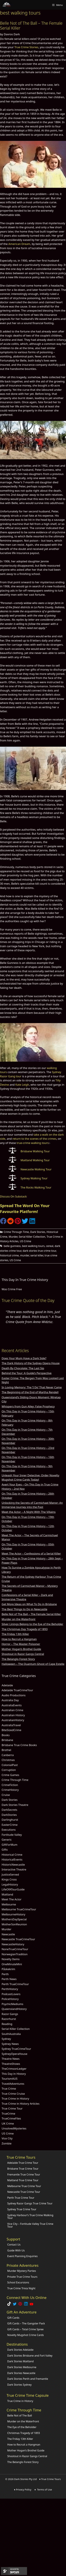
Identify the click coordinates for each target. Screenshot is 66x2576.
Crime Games (10, 1775)
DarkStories (9, 1815)
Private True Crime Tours (22, 2277)
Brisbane (7, 1740)
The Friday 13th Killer (15, 1634)
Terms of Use (44, 2489)
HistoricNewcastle (13, 1864)
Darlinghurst (10, 1820)
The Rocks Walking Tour (36, 1187)
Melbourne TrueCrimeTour (19, 1909)
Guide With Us (16, 2250)
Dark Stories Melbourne (21, 2367)
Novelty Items (11, 1959)
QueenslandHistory (14, 2009)
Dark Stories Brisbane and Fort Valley (29, 2355)
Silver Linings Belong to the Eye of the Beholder (32, 1624)
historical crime (9, 1255)
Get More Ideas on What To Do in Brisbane (29, 1604)
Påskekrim (8, 1969)
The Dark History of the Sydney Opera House (31, 1363)
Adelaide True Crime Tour (22, 2163)
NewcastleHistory (13, 1944)
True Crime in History (15, 2098)
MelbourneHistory (13, 1914)
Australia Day (10, 1700)
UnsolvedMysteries (14, 2128)
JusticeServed (10, 1874)
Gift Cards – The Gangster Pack (26, 2323)
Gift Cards (13, 2317)
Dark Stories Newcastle (21, 2373)
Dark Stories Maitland (20, 2361)
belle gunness (12, 1246)
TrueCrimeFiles (11, 2118)
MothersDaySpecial (14, 1919)
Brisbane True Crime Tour (22, 2168)
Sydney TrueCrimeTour (16, 2049)
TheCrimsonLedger (14, 2068)
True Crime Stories (26, 47)
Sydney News (10, 2044)
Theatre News (11, 2059)
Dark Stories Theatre (15, 1805)
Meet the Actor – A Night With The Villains (29, 1512)
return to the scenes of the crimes (34, 1138)
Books (6, 1735)
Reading (7, 2024)
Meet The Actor (12, 1899)
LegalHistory (10, 1884)
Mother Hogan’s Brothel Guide (21, 1649)
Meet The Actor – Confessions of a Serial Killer (31, 1553)
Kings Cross (9, 1879)
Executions (9, 1829)
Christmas (8, 1760)
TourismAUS (9, 2078)
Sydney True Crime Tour (21, 2209)
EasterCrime (10, 1825)
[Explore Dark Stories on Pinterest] (20, 2304)
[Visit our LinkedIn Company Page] (25, 2304)
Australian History (13, 1715)
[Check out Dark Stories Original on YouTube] (31, 2304)
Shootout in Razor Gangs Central (23, 1654)
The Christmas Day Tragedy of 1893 (25, 1629)
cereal (49, 1246)
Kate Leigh (22, 1084)
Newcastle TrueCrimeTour (18, 1939)
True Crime (9, 2088)
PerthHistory (10, 1989)
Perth (5, 1974)
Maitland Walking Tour (35, 1160)
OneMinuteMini (12, 1964)
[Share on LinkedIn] (32, 1223)
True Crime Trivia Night (21, 2288)
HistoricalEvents (12, 1859)
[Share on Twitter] (25, 1223)
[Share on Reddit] (10, 1223)
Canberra (8, 1755)
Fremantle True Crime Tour (23, 2174)
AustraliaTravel (11, 1725)
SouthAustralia (11, 2034)
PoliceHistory (10, 1999)
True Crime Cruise (13, 2093)
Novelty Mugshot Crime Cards (25, 2335)
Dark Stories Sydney (19, 2384)
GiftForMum (9, 1844)
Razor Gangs (10, 2014)
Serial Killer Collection (32, 1236)
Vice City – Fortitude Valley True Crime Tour (30, 2225)
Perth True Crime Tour (20, 2197)
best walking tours (33, 1246)
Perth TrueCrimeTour (15, 1984)
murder (24, 1255)
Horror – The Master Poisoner (21, 1644)
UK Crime (8, 2123)
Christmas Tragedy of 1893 (23, 2433)
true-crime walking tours (33, 1143)
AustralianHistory (13, 1720)
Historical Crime (12, 1854)
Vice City (7, 2138)
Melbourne (9, 1904)
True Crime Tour (12, 2108)
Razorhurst (9, 2019)
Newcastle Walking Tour (36, 1169)
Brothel (6, 1750)
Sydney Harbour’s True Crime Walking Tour (30, 2216)
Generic (7, 1839)
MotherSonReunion (14, 1924)
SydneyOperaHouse (14, 2054)
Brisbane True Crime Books (19, 1745)
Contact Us (14, 2244)
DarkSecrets (9, 1810)
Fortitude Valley (12, 1835)
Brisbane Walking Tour (35, 1151)
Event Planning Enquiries (22, 2256)
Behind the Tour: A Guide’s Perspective (26, 1373)
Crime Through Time (16, 1232)
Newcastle (8, 1934)
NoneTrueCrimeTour (15, 1949)
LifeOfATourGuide (13, 1889)
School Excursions (18, 2282)
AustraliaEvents (12, 1705)
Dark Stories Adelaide (20, 2349)
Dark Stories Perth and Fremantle (27, 2379)
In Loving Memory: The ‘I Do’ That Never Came (32, 1387)
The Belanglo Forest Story (18, 1659)
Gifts (5, 1849)
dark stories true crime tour (39, 1250)
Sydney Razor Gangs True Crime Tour (30, 2203)
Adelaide (7, 1685)
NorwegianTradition (15, 1954)
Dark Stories (37, 1232)
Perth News (9, 1979)
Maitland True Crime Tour (22, 2180)
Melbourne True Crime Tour (24, 2186)
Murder (13, 1236)
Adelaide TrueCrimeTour (17, 1690)
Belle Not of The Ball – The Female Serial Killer (31, 25)
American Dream (19, 244)
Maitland (7, 1894)
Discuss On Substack (13, 1196)
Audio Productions (14, 1695)
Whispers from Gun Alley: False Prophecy (28, 1406)
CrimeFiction (10, 1785)
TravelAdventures (13, 2084)
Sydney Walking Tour (34, 1178)
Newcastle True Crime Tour (23, 2192)
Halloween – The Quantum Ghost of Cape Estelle (33, 1664)
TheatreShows (11, 2064)
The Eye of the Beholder (22, 2427)
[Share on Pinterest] (18, 1223)
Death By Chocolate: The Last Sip (23, 1368)
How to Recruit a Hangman (19, 1639)
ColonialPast (10, 1765)
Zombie (6, 2143)
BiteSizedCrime (11, 1730)
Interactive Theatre (14, 1869)
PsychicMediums (12, 2004)
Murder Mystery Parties (21, 2271)
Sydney (6, 2039)
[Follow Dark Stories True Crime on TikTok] (9, 2304)
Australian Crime (12, 1710)
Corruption (9, 1770)
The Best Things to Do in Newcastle (24, 1609)
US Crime (25, 1241)
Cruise (6, 1795)
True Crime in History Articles (20, 2103)
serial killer (36, 1255)
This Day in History (14, 2074)
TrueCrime (8, 2113)
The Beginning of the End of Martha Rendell (30, 1392)
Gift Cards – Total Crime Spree (25, 2329)
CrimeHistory (10, 1790)
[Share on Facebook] (3, 1223)
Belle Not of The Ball (19, 2415)
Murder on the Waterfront (18, 1619)
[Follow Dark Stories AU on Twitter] (14, 2305)
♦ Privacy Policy (22, 2489)
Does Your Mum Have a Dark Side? (24, 1358)
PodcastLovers (11, 1994)
